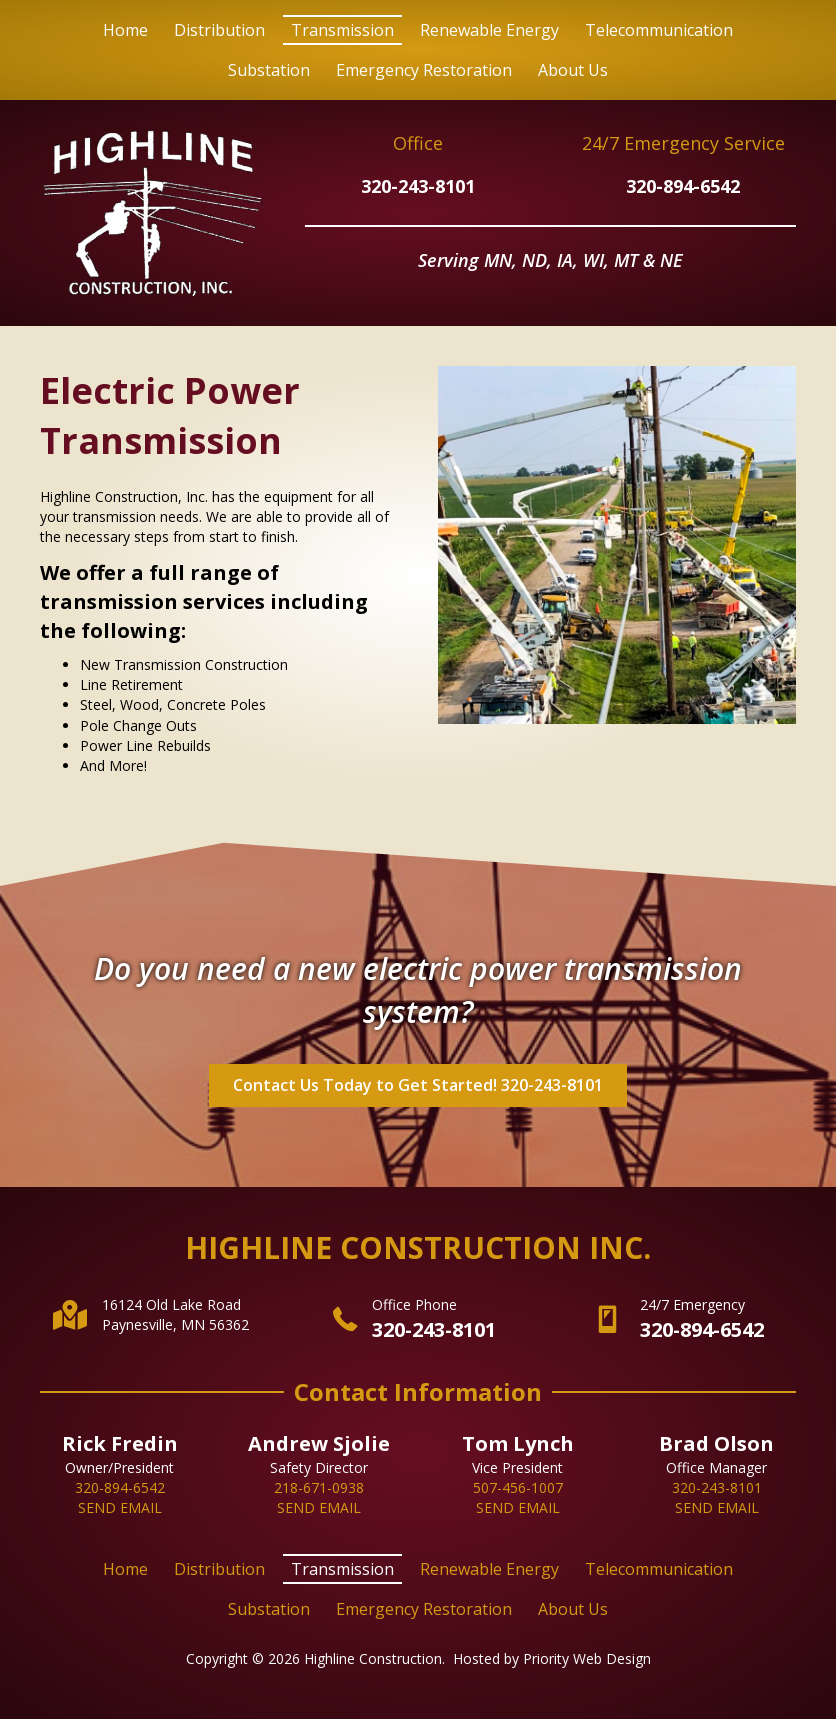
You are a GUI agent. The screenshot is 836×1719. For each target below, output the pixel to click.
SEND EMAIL (120, 1507)
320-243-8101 (418, 186)
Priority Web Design (587, 1658)
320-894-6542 (683, 186)
